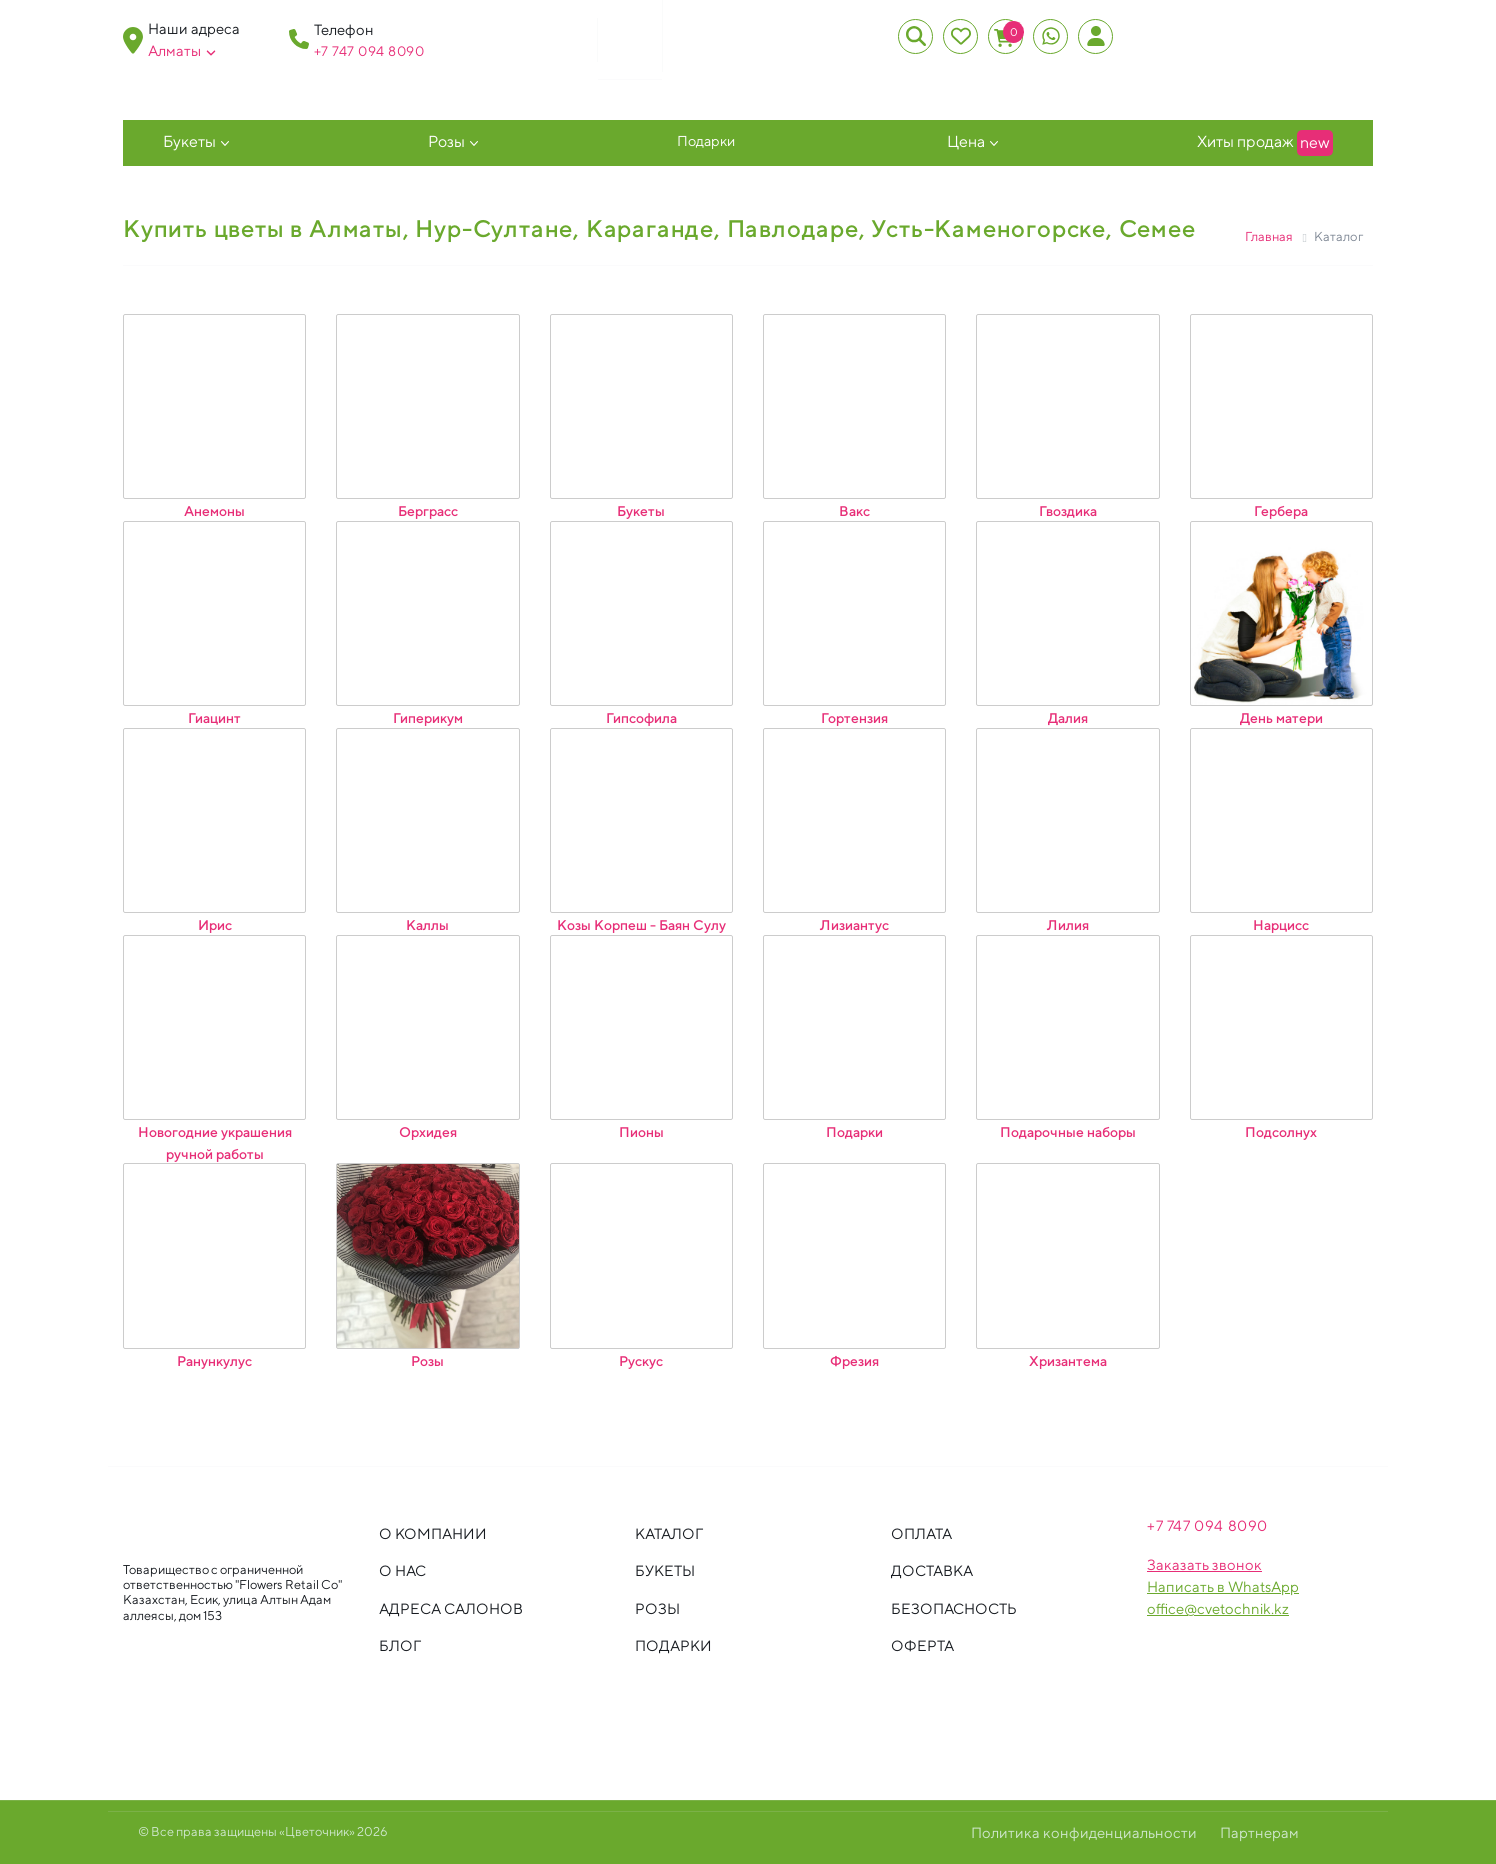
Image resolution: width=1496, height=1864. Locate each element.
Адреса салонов (451, 1608)
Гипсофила (641, 718)
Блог (400, 1645)
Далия (1068, 718)
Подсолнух (1281, 1132)
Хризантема (1068, 1360)
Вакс (854, 511)
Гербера (1281, 511)
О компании (433, 1533)
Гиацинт (214, 718)
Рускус (641, 1360)
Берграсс (428, 511)
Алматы (182, 51)
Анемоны (214, 511)
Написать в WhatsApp (1223, 1586)
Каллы (427, 925)
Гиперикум (428, 718)
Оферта (922, 1645)
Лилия (1068, 925)
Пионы (641, 1132)
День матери (1281, 718)
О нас (402, 1570)
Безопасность (954, 1608)
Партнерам (1259, 1832)
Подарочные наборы (1068, 1132)
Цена (966, 141)
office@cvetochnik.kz (1218, 1608)
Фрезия (854, 1360)
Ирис (215, 925)
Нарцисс (1281, 925)
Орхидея (428, 1132)
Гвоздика (1068, 511)
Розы (446, 141)
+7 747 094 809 (364, 51)
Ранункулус (214, 1360)
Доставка (932, 1570)
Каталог (669, 1533)
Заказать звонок (1204, 1564)
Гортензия (854, 718)
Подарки (706, 140)
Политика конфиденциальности (1084, 1832)
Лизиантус (854, 925)
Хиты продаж (1265, 143)
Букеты (189, 141)
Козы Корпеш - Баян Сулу (641, 925)
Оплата (921, 1533)
